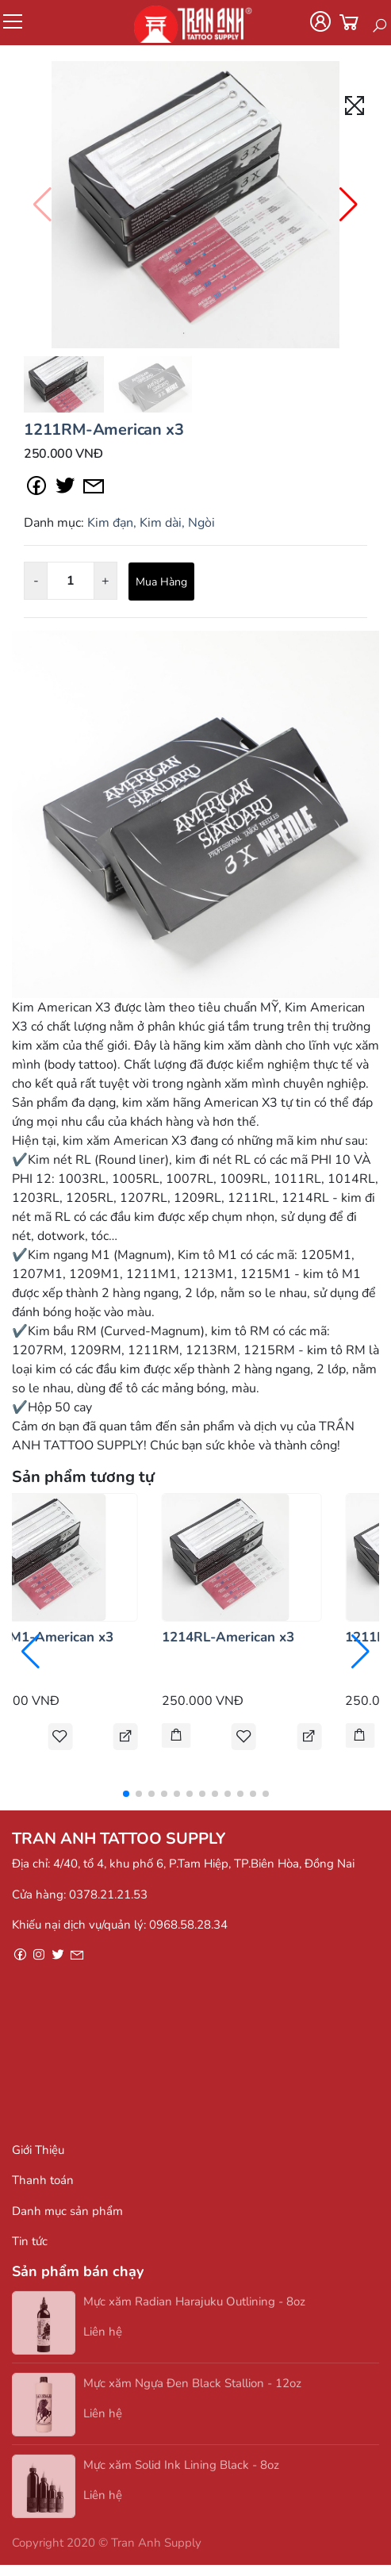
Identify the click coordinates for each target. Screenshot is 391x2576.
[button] (348, 204)
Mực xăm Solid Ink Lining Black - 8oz (181, 2468)
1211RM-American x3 (103, 429)
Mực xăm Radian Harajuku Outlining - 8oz (194, 2305)
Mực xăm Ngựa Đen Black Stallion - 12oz (192, 2386)
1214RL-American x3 (228, 1637)
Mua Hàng (161, 581)
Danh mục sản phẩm (67, 2211)
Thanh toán (43, 2180)
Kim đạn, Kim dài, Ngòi (151, 523)
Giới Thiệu (38, 2150)
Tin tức (30, 2241)
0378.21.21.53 (108, 1894)
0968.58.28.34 (188, 1925)
